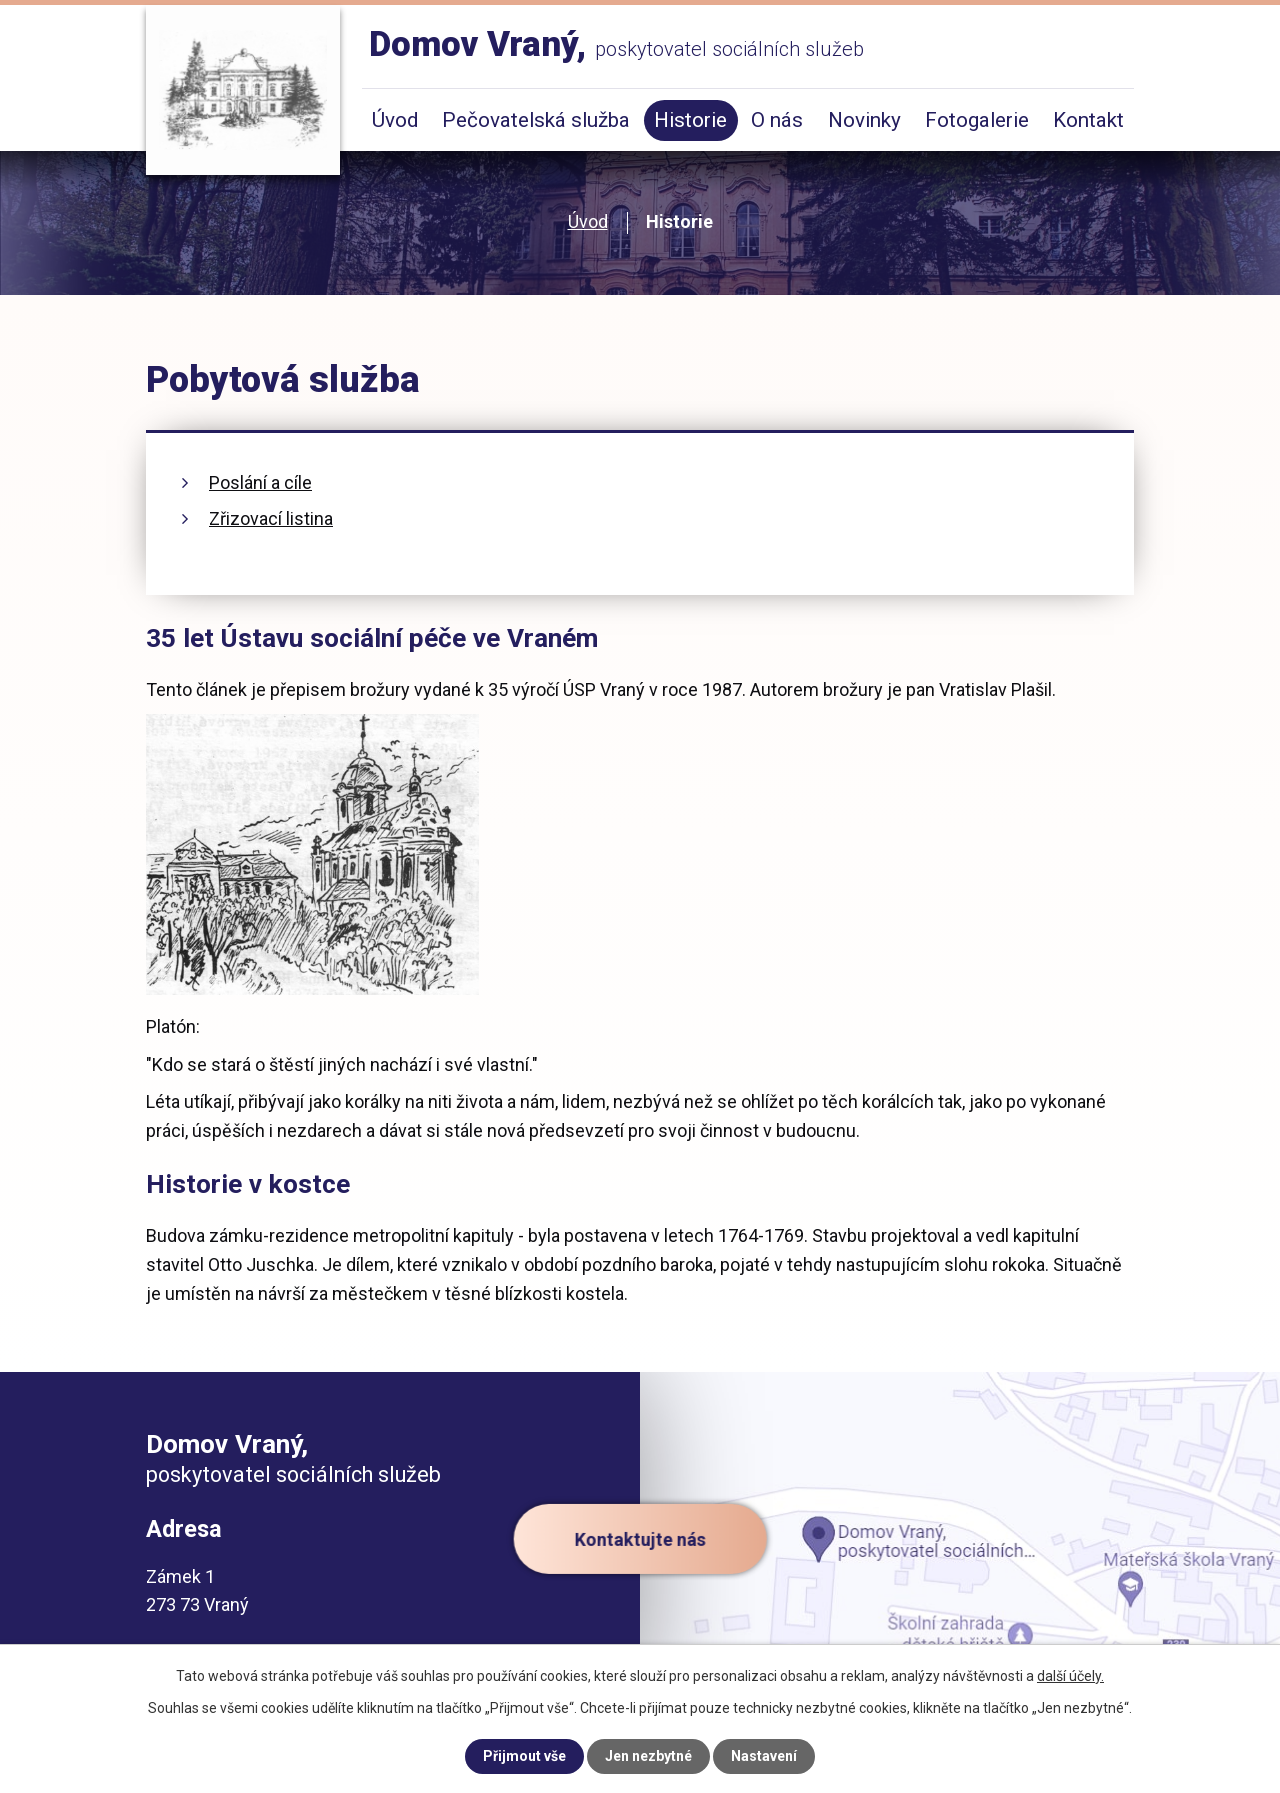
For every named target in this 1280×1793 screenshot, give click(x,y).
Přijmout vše (524, 1756)
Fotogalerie (977, 120)
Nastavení (764, 1756)
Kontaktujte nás (640, 1538)
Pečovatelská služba (536, 120)
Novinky (864, 120)
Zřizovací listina (271, 518)
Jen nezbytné (648, 1756)
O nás (777, 120)
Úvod (588, 221)
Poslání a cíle (260, 482)
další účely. (1070, 1676)
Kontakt (1088, 120)
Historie (690, 120)
